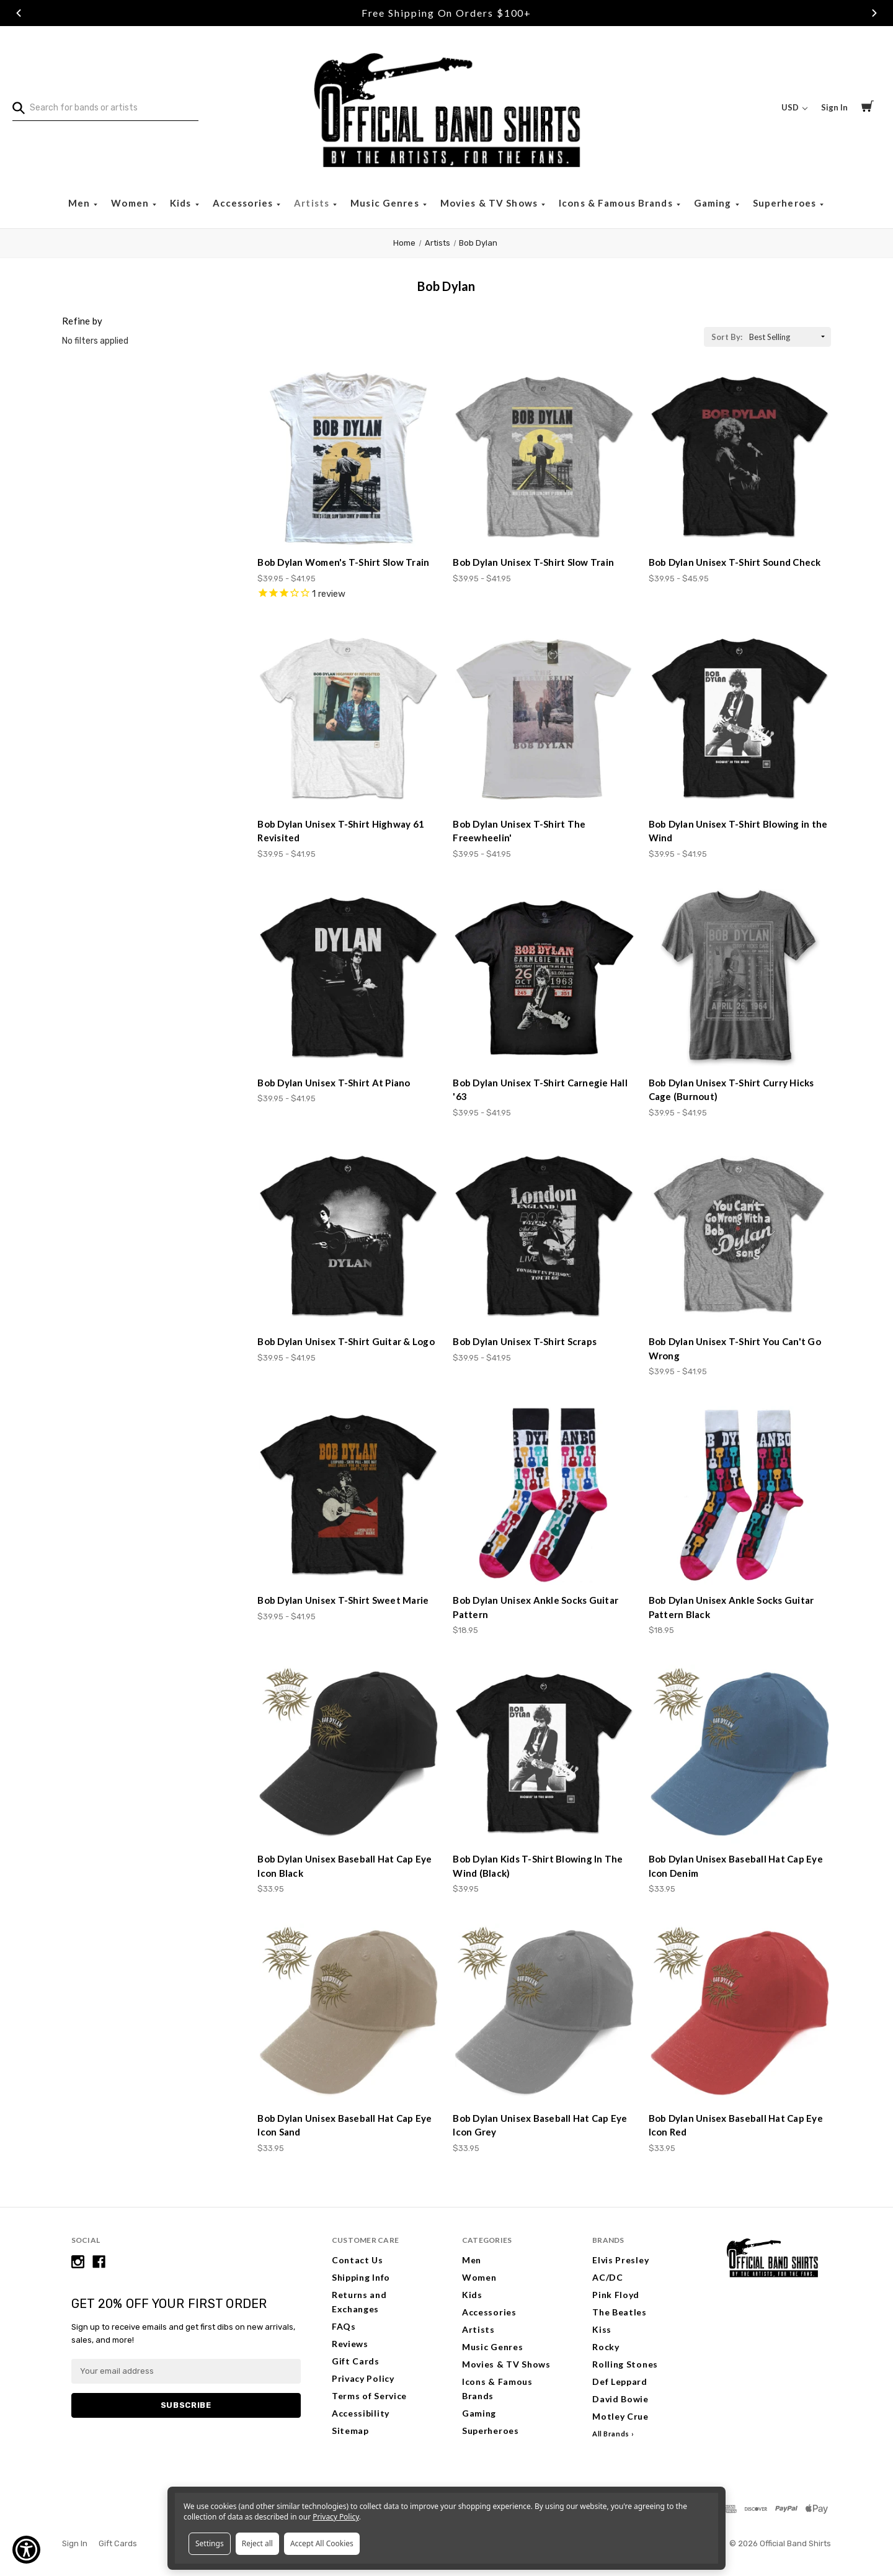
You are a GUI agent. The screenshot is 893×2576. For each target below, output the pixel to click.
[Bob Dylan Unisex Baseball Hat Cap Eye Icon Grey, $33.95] (544, 2012)
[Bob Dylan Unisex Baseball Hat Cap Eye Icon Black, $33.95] (348, 1754)
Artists (313, 202)
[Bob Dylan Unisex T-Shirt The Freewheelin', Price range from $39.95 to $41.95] (544, 718)
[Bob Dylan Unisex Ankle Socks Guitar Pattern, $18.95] (544, 1495)
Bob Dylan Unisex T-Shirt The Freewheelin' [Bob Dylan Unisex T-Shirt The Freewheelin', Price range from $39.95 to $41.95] (519, 831)
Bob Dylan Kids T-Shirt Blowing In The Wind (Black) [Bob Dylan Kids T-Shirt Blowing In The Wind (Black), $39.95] (538, 1866)
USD (794, 107)
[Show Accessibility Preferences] (26, 2550)
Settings (209, 2543)
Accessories (244, 202)
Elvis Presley (620, 2260)
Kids (182, 202)
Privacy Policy (363, 2378)
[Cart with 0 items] (868, 108)
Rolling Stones (625, 2364)
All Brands (610, 2434)
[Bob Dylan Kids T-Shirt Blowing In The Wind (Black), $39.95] (544, 1754)
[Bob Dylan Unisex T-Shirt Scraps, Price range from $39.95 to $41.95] (544, 1236)
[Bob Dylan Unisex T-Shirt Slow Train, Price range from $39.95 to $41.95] (544, 457)
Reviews (350, 2343)
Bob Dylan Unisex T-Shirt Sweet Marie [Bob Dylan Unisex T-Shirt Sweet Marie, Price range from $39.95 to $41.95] (343, 1600)
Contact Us (357, 2260)
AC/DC (607, 2277)
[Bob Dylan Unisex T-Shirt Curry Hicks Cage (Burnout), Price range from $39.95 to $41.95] (740, 977)
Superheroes (786, 202)
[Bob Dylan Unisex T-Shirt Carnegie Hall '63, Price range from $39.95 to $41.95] (544, 977)
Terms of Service (369, 2395)
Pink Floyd (615, 2294)
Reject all (257, 2543)
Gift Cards (356, 2361)
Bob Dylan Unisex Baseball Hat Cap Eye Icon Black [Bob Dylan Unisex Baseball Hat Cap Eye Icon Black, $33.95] (344, 1866)
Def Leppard (619, 2381)
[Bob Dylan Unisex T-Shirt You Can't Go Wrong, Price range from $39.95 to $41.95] (740, 1236)
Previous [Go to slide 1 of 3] (18, 13)
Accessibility (360, 2413)
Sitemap (350, 2430)
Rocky (606, 2346)
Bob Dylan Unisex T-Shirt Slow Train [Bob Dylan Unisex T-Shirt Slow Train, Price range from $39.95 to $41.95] (533, 562)
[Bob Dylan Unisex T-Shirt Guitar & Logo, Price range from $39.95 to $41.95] (348, 1236)
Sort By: (726, 337)
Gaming (714, 202)
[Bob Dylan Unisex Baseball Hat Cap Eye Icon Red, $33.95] (740, 2012)
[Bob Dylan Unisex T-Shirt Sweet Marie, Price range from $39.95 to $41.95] (348, 1495)
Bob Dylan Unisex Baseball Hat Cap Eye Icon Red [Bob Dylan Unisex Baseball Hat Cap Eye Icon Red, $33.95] (736, 2125)
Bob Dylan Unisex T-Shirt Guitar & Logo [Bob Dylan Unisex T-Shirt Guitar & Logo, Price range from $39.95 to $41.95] (346, 1341)
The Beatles (619, 2312)
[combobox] (105, 108)
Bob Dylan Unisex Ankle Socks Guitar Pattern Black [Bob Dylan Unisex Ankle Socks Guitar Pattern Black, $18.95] (731, 1607)
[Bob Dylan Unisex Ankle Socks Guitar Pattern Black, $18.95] (740, 1495)
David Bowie (620, 2399)
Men (80, 202)
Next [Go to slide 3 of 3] (874, 13)
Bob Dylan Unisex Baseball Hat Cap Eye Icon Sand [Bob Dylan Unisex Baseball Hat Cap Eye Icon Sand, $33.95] (344, 2125)
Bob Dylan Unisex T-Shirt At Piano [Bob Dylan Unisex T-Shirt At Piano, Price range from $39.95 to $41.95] (333, 1082)
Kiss (601, 2329)
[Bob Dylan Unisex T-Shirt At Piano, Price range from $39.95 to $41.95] (348, 977)
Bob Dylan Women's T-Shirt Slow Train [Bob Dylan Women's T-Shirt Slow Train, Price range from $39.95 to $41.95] (343, 562)
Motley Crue (620, 2416)
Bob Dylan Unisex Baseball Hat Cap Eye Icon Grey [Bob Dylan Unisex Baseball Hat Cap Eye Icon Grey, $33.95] (540, 2125)
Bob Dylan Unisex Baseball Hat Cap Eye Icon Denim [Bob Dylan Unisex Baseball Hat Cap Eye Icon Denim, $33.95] (736, 1866)
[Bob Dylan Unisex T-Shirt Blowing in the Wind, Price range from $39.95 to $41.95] (740, 718)
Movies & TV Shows (490, 202)
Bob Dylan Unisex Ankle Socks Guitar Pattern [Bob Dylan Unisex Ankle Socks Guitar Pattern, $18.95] (535, 1607)
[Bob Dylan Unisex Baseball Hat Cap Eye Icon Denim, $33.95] (740, 1754)
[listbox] (788, 337)
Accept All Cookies (321, 2543)
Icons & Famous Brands (617, 202)
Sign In (74, 2543)
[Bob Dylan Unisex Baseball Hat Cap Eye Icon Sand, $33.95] (348, 2012)
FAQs (344, 2326)
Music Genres (386, 202)
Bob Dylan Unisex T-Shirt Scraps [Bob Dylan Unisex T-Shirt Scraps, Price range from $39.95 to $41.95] (525, 1341)
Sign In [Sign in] (834, 107)
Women (131, 202)
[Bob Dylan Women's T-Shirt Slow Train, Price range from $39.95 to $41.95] (348, 457)
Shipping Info (361, 2277)
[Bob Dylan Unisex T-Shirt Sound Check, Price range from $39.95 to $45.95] (740, 457)
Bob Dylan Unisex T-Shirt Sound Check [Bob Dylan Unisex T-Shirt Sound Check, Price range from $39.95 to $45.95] (735, 562)
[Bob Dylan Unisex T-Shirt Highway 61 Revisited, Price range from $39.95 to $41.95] (348, 718)
